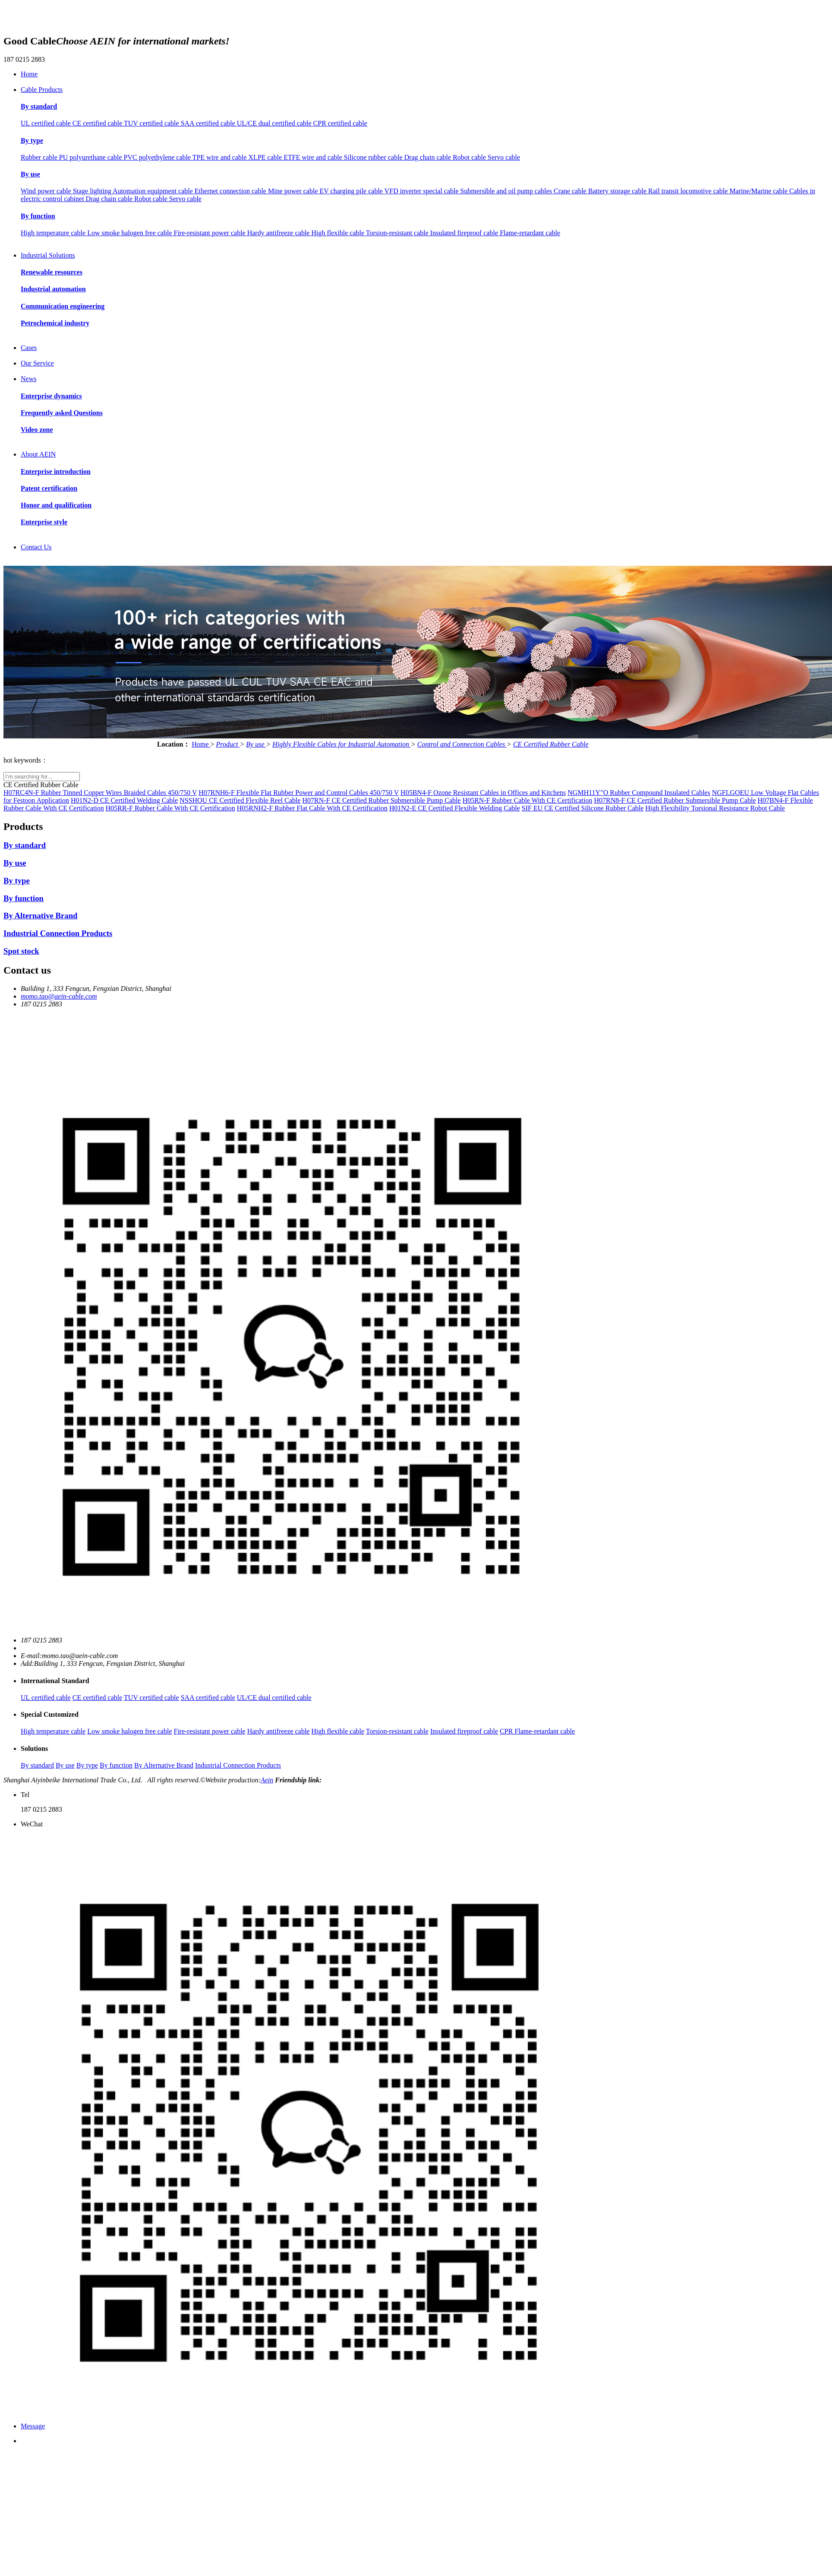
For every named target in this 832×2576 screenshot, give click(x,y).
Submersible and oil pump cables (507, 191)
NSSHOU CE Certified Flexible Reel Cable (240, 800)
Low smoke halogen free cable (130, 232)
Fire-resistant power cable (210, 232)
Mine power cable (294, 191)
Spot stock (21, 950)
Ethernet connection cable (231, 191)
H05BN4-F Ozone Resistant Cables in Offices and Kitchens (483, 792)
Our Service (37, 363)
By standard (39, 106)
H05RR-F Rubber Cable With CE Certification (170, 808)
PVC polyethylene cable (158, 157)
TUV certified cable (152, 123)
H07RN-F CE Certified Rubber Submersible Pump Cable (382, 800)
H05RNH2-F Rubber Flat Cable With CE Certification (312, 808)
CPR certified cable (340, 123)
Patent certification (49, 488)
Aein (267, 1780)
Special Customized (50, 1714)
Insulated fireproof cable (465, 232)
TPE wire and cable (220, 157)
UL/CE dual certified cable (275, 123)
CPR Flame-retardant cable (537, 1731)
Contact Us (36, 547)
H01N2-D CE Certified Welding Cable (124, 800)
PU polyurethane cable (91, 157)
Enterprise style (44, 522)
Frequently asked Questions (62, 412)
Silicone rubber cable (374, 157)
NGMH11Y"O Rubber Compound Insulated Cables (638, 792)
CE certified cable (98, 123)
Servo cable (504, 157)
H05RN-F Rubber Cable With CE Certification (527, 800)
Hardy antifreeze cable (279, 232)
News (28, 378)
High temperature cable (54, 232)
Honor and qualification (56, 505)
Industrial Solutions (48, 255)
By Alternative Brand (40, 915)
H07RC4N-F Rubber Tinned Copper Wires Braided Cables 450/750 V (100, 792)
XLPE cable (266, 157)
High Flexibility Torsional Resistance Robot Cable (715, 808)
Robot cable (470, 157)
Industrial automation (53, 289)
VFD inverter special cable (422, 191)
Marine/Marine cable (759, 191)
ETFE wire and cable (314, 157)
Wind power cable (47, 191)
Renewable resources (51, 272)
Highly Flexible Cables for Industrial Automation (341, 744)
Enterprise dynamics (51, 396)
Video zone (37, 429)
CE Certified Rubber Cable (551, 744)
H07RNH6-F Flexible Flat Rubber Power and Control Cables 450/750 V (299, 792)
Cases (29, 347)
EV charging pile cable (351, 191)
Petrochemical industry (55, 323)
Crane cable (571, 191)
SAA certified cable (209, 123)
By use (30, 174)
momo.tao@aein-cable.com (59, 996)
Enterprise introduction (56, 471)
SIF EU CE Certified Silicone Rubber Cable (583, 808)
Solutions (34, 1748)
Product (228, 744)
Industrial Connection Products (57, 933)
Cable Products (42, 89)
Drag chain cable (428, 157)
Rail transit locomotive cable (688, 191)
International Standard (55, 1680)
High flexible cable (338, 232)
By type (32, 140)
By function (38, 216)
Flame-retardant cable (530, 232)
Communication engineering (62, 306)
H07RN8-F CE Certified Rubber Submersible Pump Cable (675, 800)
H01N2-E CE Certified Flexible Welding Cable (454, 808)
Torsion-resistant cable (398, 232)
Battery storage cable (618, 191)
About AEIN (38, 454)
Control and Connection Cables (462, 744)
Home (29, 74)
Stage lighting (93, 191)
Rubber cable (40, 157)
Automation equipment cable (154, 191)
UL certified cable (46, 123)
